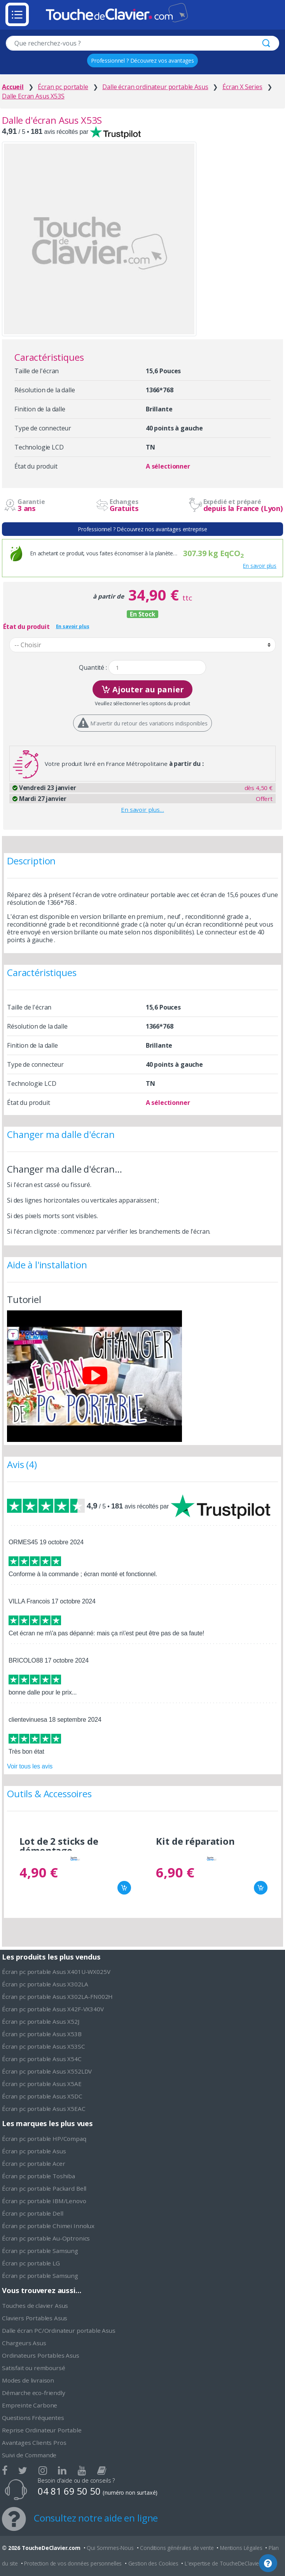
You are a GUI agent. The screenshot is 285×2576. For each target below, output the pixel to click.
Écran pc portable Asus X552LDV (47, 2071)
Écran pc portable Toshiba (38, 2176)
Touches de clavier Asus (35, 2305)
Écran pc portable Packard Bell (44, 2188)
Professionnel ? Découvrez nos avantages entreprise (142, 529)
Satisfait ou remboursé (33, 2368)
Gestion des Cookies (153, 2563)
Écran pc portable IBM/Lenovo (44, 2201)
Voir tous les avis (29, 1766)
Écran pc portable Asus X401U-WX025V (56, 1971)
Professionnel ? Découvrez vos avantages (142, 60)
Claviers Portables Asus (34, 2318)
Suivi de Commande (29, 2455)
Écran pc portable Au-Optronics (46, 2238)
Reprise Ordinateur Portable (42, 2430)
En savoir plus (259, 565)
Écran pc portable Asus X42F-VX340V (53, 2009)
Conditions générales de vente (176, 2547)
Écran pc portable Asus (34, 2151)
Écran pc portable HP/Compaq (44, 2138)
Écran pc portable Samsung (40, 2251)
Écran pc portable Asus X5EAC (44, 2108)
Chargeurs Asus (24, 2343)
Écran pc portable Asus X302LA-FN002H (57, 1996)
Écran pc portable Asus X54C (42, 2059)
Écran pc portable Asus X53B (42, 2034)
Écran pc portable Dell (32, 2213)
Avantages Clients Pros (34, 2442)
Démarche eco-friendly (33, 2393)
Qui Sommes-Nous (110, 2547)
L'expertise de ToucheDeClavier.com (229, 2563)
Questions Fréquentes (33, 2417)
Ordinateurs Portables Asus (40, 2355)
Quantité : (93, 668)
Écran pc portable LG (31, 2263)
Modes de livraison (28, 2380)
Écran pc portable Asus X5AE (42, 2084)
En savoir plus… (142, 809)
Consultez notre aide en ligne (96, 2517)
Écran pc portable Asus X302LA (45, 1984)
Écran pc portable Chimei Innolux (48, 2226)
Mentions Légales (241, 2547)
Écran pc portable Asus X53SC (43, 2046)
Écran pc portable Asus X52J (40, 2021)
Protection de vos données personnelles (73, 2563)
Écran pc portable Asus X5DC (42, 2096)
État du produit (26, 627)
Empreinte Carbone (29, 2405)
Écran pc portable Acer (33, 2163)
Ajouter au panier (142, 688)
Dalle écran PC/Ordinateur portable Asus (58, 2330)
